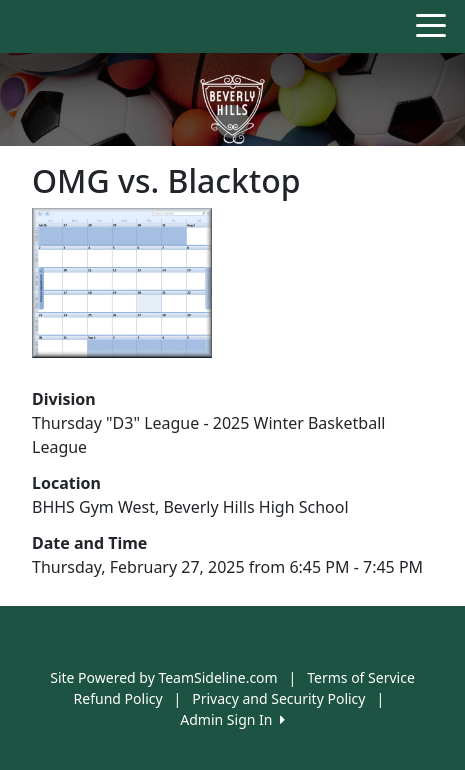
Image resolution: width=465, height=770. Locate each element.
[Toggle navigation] (431, 24)
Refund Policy (118, 698)
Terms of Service (361, 677)
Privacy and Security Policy (278, 698)
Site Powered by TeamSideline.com (163, 677)
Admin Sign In (232, 719)
